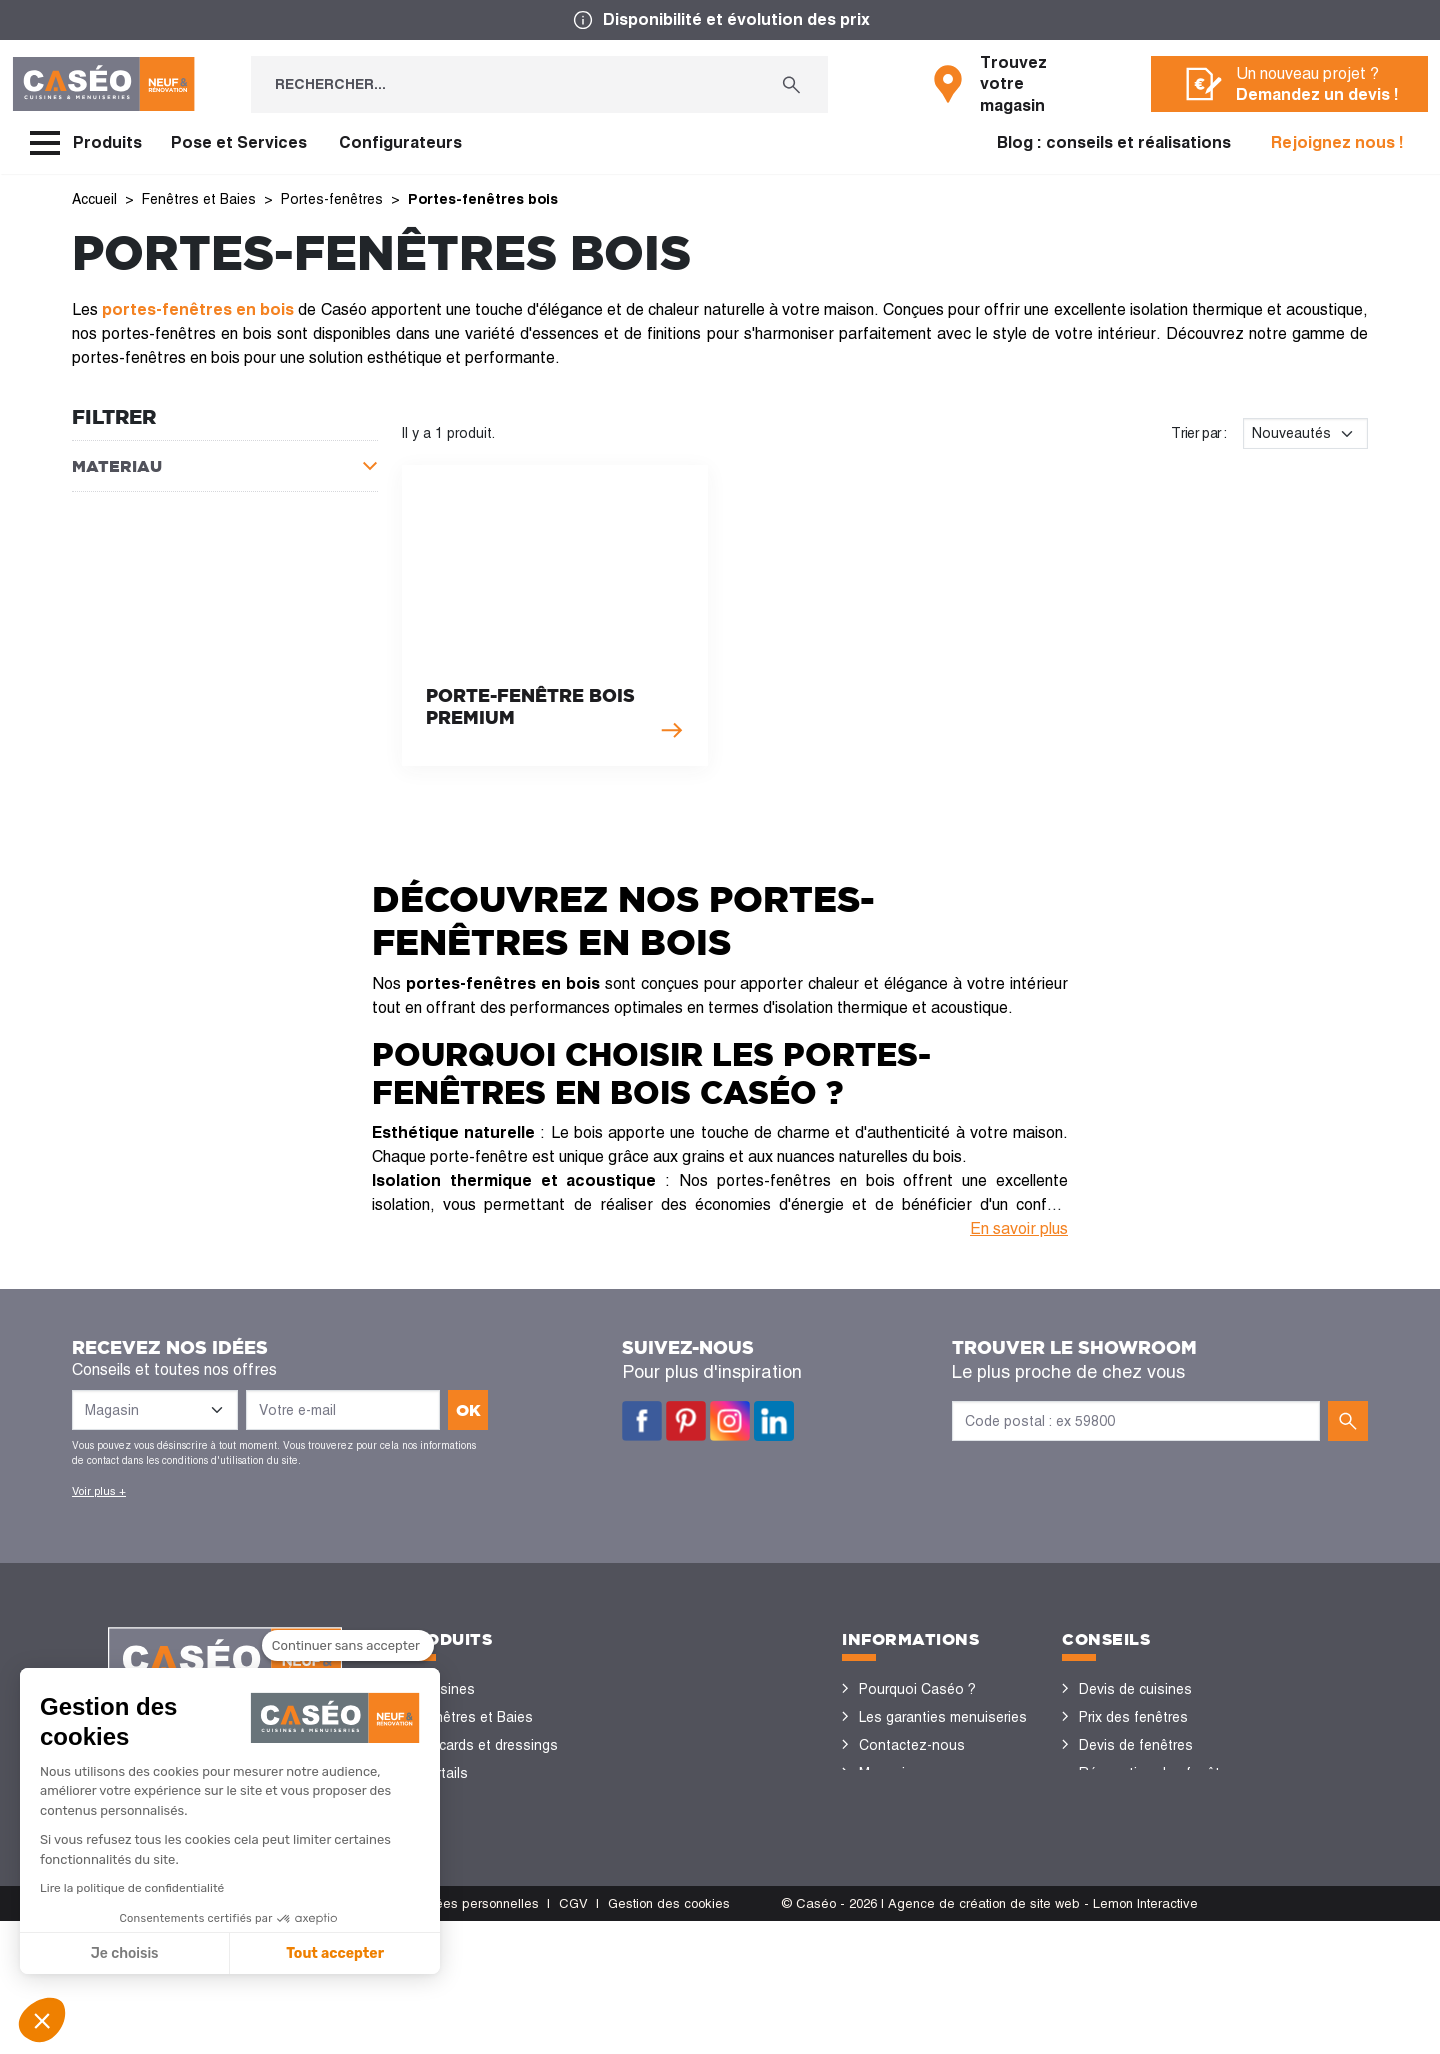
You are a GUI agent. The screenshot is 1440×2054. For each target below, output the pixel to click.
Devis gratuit (899, 1801)
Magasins (890, 1773)
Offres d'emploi (908, 1829)
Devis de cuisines (1135, 1689)
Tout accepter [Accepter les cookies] (162, 1953)
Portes (440, 1801)
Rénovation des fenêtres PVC (1159, 1787)
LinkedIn (774, 1421)
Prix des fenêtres (1133, 1717)
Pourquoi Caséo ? (917, 1689)
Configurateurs (400, 142)
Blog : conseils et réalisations (1114, 142)
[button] (42, 2020)
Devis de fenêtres (1136, 1745)
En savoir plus (1019, 1228)
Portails (443, 1773)
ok (468, 1410)
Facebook (642, 1421)
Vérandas (449, 1885)
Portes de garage (474, 1941)
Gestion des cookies (669, 2036)
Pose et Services (239, 142)
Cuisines (447, 1689)
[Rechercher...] (503, 84)
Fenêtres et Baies (476, 1717)
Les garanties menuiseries (943, 1717)
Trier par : (1199, 433)
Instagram (730, 1421)
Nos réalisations (1132, 1885)
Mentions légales (123, 2036)
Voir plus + (99, 1491)
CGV (573, 2036)
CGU (208, 2036)
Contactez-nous (912, 1745)
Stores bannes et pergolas (505, 1857)
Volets (440, 1913)
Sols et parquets (473, 1829)
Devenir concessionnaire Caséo (937, 1871)
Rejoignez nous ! (1337, 142)
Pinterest (686, 1421)
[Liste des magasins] (155, 1410)
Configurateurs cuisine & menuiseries (1156, 1843)
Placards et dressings (488, 1745)
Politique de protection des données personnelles (391, 2036)
